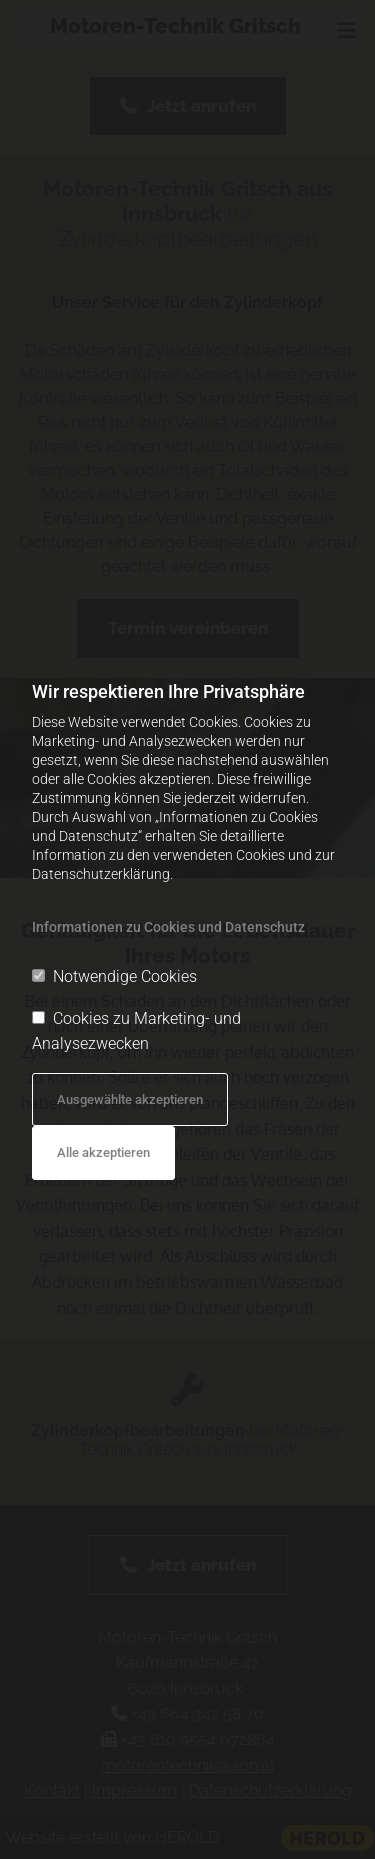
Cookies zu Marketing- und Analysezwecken (136, 1031)
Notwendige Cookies (114, 976)
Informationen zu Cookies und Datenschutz (168, 927)
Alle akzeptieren (103, 1152)
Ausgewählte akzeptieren (130, 1099)
